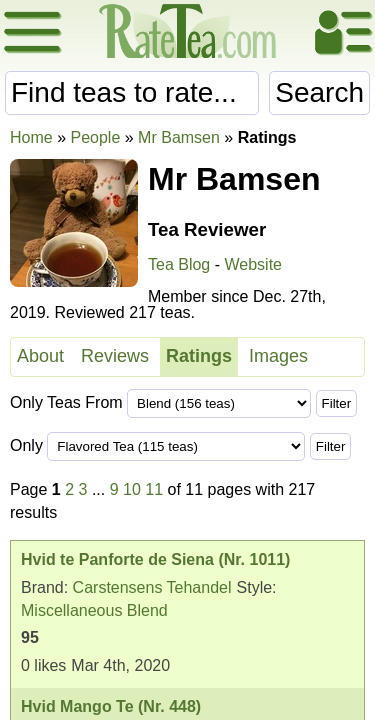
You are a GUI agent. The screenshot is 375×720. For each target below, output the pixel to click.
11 (154, 489)
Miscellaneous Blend (94, 610)
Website (253, 264)
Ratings (199, 356)
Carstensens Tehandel (152, 587)
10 (132, 489)
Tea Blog (179, 264)
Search (319, 92)
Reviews (115, 356)
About (40, 356)
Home (31, 137)
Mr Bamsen (179, 137)
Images (278, 356)
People (95, 137)
